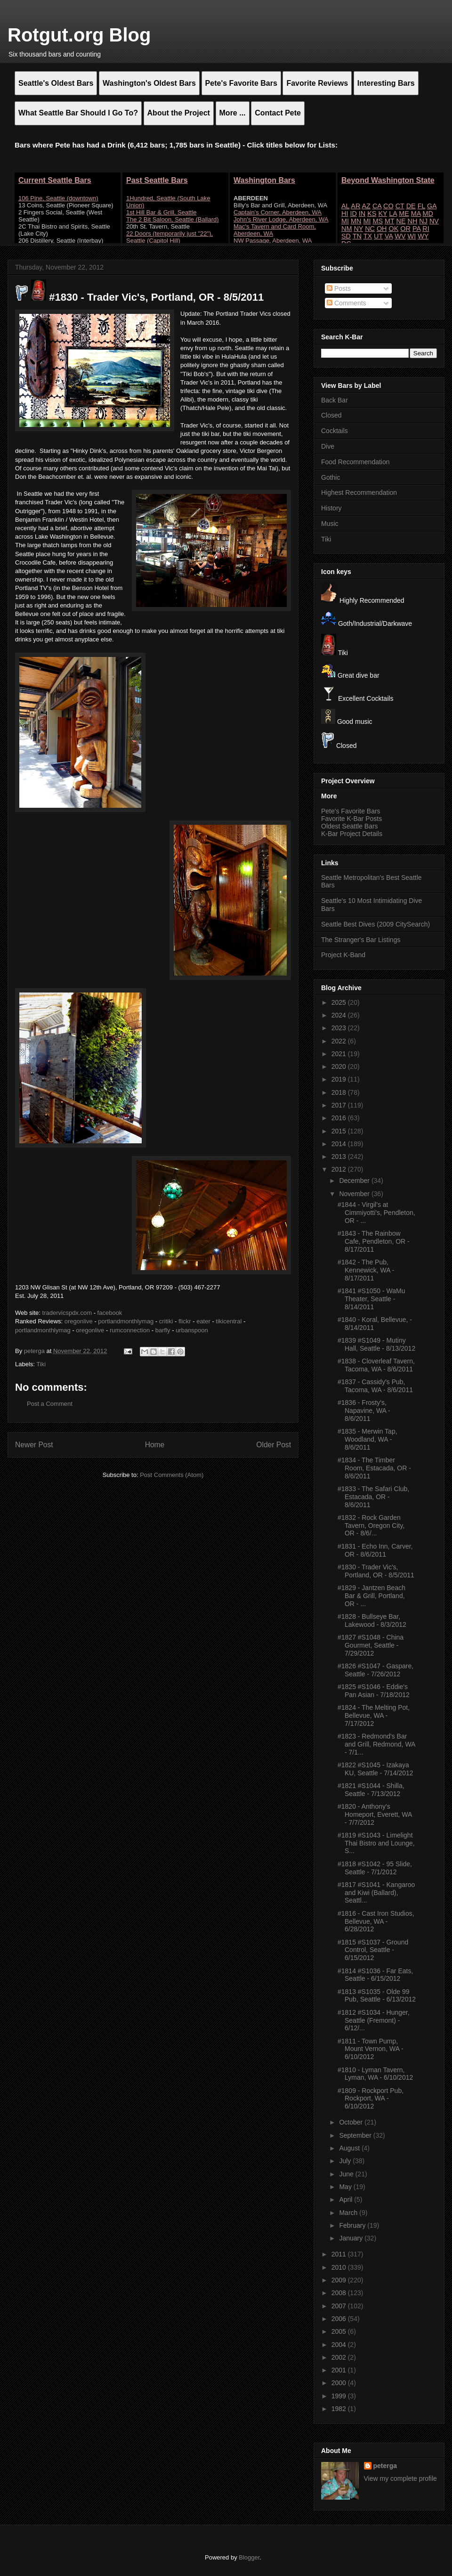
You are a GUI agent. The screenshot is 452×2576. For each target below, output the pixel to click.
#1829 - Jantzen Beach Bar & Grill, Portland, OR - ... (371, 1596)
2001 (339, 2370)
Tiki (41, 1364)
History (331, 508)
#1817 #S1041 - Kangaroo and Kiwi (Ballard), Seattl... (376, 1892)
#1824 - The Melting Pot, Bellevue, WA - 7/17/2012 (374, 1715)
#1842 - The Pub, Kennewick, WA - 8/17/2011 (366, 1270)
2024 (339, 1015)
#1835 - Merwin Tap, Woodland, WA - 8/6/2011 (367, 1439)
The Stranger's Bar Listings (360, 939)
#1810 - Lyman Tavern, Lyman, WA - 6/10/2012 (375, 2074)
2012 (339, 1169)
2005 (339, 2331)
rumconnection (130, 1330)
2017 (339, 1105)
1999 (339, 2396)
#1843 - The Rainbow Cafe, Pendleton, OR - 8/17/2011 (374, 1241)
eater (203, 1321)
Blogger (249, 2557)
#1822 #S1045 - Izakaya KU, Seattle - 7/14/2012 (375, 1769)
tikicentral (229, 1321)
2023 (339, 1028)
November (355, 1194)
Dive (327, 446)
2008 (339, 2293)
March (349, 2212)
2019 (339, 1079)
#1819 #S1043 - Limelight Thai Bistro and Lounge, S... (376, 1843)
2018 (339, 1092)
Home (155, 1445)
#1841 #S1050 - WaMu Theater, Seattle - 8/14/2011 (371, 1299)
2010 (339, 2267)
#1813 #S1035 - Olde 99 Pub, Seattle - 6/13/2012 (377, 1995)
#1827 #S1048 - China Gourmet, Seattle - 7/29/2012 (371, 1645)
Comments (346, 303)
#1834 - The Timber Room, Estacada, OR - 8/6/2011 (374, 1468)
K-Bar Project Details (351, 833)
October (351, 2122)
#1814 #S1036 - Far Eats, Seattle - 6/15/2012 (375, 1975)
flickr (184, 1321)
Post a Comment (50, 1403)
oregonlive (79, 1321)
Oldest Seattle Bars (349, 826)
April (346, 2199)
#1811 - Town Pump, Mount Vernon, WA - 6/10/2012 (371, 2049)
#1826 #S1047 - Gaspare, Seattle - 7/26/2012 (375, 1670)
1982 (339, 2408)
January (351, 2238)
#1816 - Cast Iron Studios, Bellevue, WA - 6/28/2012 (376, 1921)
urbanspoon (192, 1330)
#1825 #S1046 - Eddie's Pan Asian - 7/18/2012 (374, 1690)
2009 (339, 2280)
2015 (339, 1131)
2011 (339, 2254)
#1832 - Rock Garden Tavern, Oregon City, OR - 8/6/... (371, 1525)
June (347, 2174)
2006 (339, 2318)
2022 (339, 1041)
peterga (385, 2465)
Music (330, 523)
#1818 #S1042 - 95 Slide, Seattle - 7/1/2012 (375, 1868)
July (346, 2161)
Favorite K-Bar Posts (351, 818)
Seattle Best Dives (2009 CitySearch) (375, 924)
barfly (162, 1330)
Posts (339, 288)
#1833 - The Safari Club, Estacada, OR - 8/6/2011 (373, 1497)
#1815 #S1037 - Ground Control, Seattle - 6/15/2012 (373, 1950)
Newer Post (34, 1445)
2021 (339, 1054)
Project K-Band (343, 955)
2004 (339, 2344)
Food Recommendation (355, 462)
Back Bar (334, 400)
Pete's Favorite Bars (350, 811)
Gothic (330, 477)
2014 (339, 1144)
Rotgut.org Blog (79, 35)
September (356, 2135)
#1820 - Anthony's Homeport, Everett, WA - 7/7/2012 (375, 1814)
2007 (339, 2306)
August (350, 2148)
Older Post (273, 1445)
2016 (339, 1118)
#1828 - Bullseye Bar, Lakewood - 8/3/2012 (372, 1620)
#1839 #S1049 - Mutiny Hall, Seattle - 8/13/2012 (376, 1344)
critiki (166, 1321)
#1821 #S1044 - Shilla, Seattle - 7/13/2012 (371, 1789)
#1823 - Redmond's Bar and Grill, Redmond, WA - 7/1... (376, 1744)
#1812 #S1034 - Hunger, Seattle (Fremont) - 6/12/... (374, 2020)
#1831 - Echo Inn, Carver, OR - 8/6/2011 (375, 1550)
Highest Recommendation (359, 492)
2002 (339, 2357)
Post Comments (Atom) (171, 1474)
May (346, 2186)
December (355, 1180)
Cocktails (334, 431)
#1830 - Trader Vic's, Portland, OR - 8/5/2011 (376, 1571)
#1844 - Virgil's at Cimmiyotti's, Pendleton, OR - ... (376, 1212)
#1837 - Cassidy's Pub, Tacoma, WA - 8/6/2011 (375, 1386)
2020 (339, 1066)
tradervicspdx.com (67, 1312)
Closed (331, 415)
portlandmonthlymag (125, 1321)
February (353, 2225)
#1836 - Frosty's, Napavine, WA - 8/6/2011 (364, 1410)
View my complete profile (400, 2478)
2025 (339, 1002)
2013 (339, 1156)
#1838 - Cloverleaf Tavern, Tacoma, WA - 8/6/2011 (376, 1365)
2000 (339, 2383)
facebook (109, 1312)
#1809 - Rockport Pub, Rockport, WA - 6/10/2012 (371, 2098)
